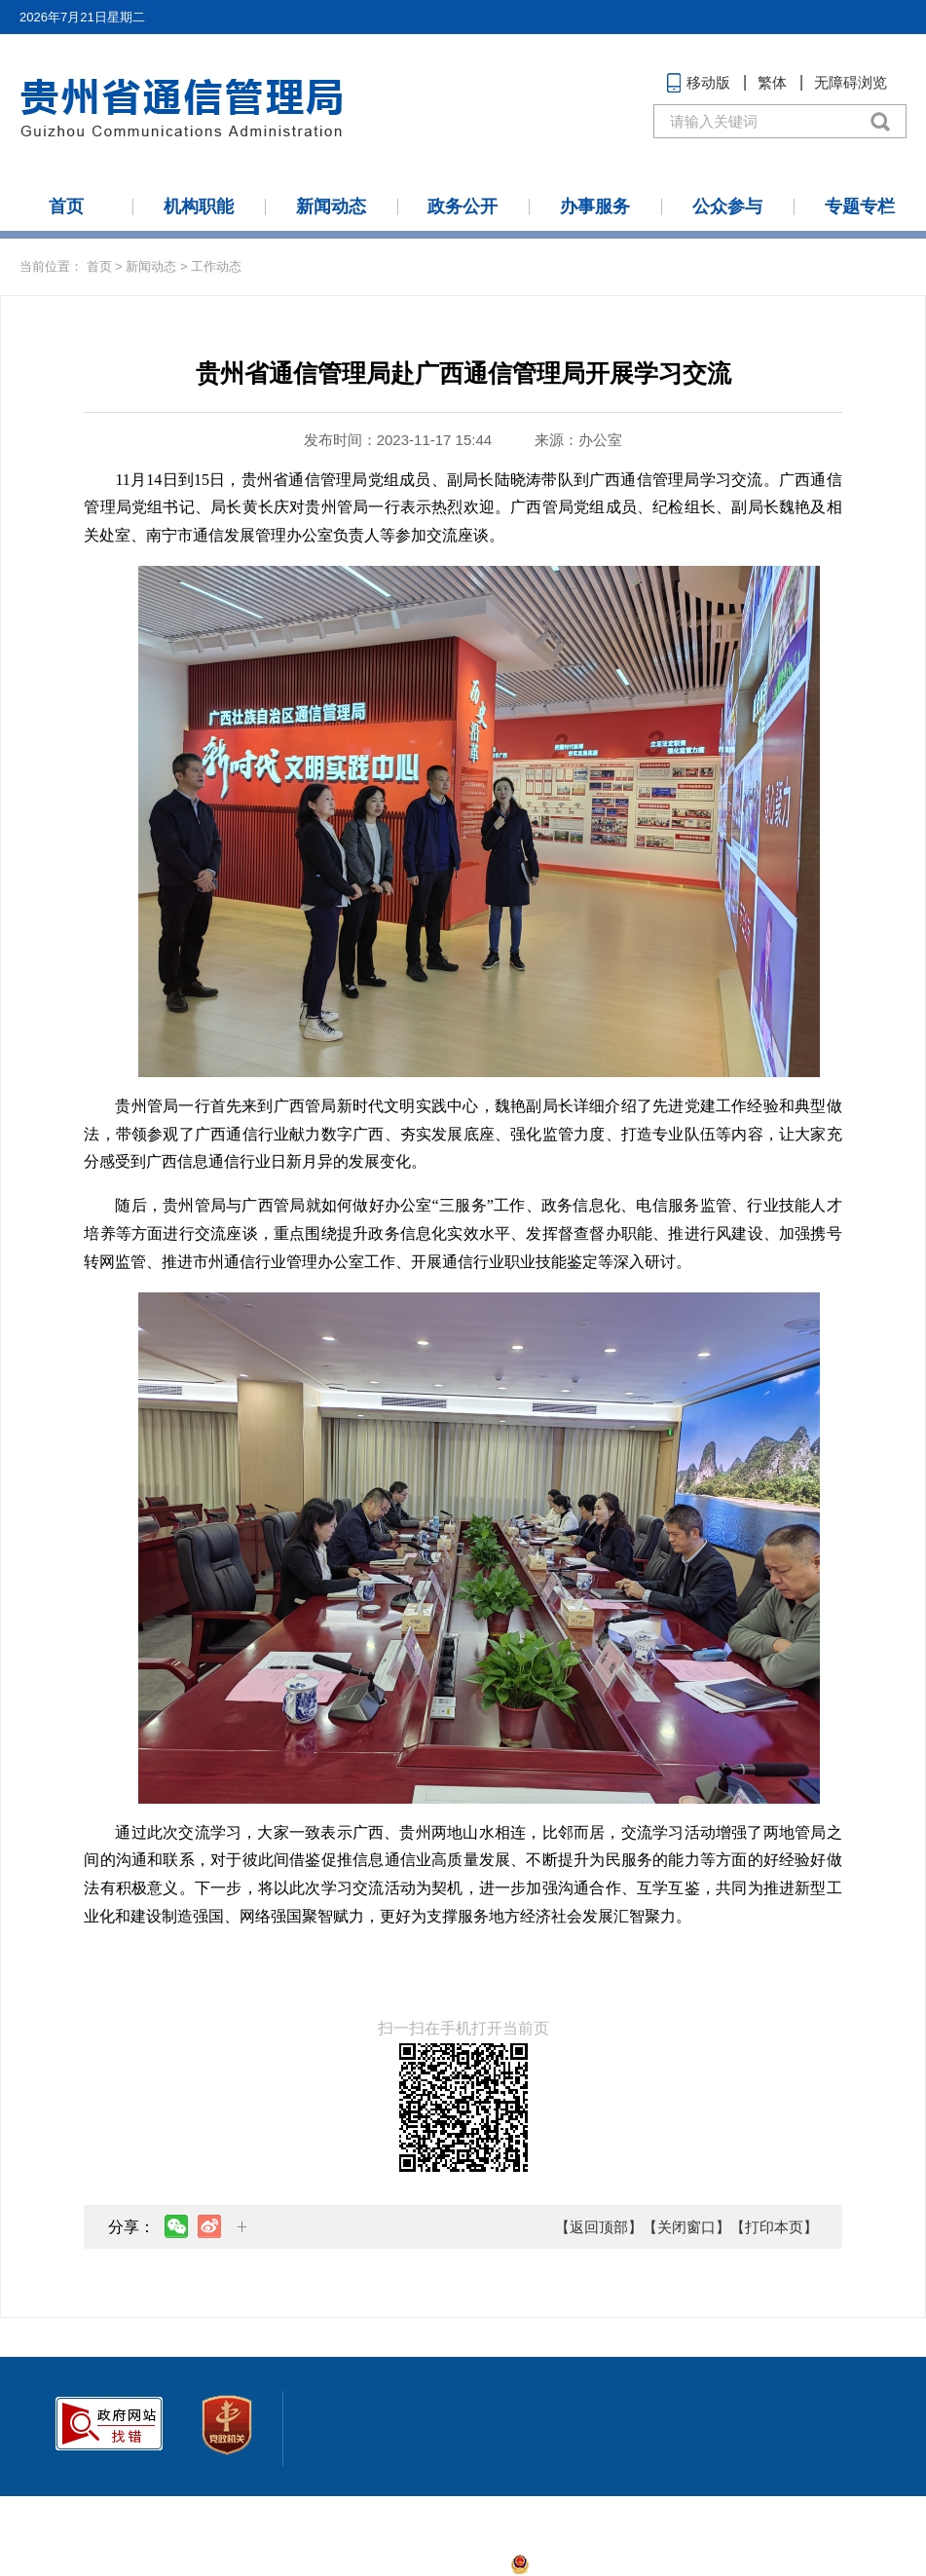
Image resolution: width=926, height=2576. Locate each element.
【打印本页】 (774, 2227)
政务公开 (462, 206)
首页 (66, 206)
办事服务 (595, 206)
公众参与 (727, 206)
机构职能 (199, 206)
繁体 (772, 82)
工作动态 (216, 266)
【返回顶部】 (599, 2227)
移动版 (708, 82)
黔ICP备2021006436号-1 (431, 2564)
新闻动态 (331, 206)
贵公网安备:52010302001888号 (622, 2564)
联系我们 (124, 2514)
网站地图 (52, 2514)
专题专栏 (860, 206)
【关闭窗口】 (686, 2227)
